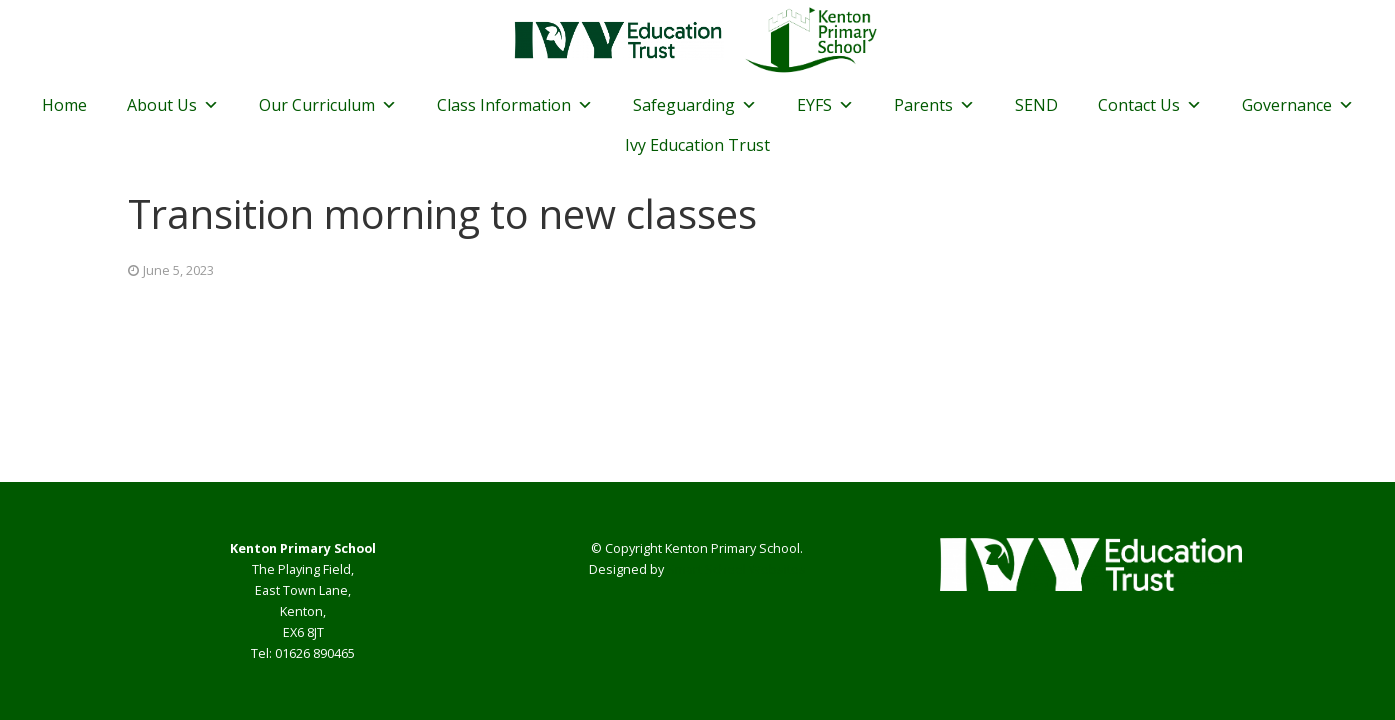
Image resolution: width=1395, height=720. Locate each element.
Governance (1298, 105)
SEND (1036, 105)
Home (64, 105)
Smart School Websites (736, 569)
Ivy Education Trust (697, 145)
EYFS (825, 105)
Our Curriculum (328, 105)
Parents (934, 105)
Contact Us (1150, 105)
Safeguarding (695, 105)
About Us (173, 105)
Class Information (515, 105)
